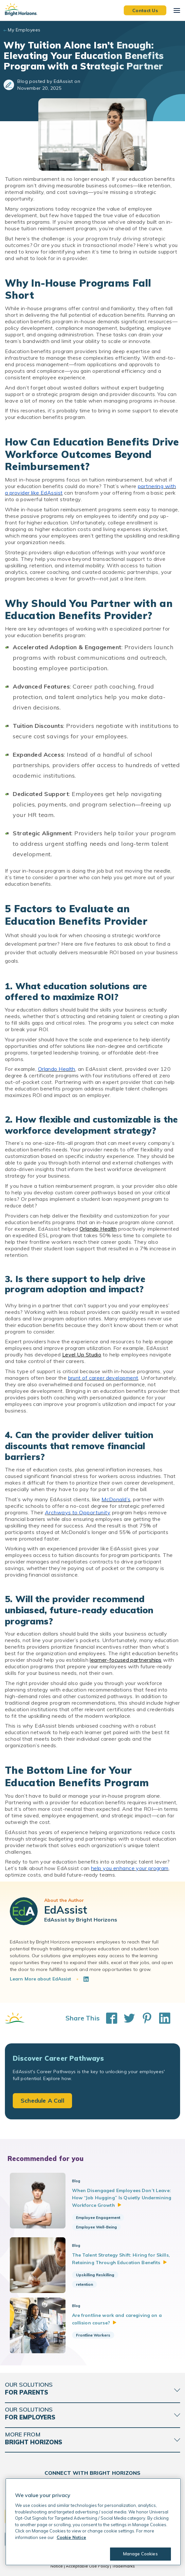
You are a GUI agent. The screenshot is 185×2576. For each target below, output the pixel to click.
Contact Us (145, 10)
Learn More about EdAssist (40, 1979)
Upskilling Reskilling (95, 2274)
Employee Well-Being (96, 2227)
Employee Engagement (98, 2217)
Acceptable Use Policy (87, 2566)
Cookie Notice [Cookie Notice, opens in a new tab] (71, 2537)
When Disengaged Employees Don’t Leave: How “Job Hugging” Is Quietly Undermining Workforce (122, 2198)
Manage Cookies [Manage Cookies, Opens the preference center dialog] (140, 2553)
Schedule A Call (42, 2100)
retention (84, 2284)
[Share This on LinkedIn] (161, 2018)
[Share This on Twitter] (126, 2018)
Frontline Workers (93, 2335)
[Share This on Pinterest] (144, 2018)
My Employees (24, 30)
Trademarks (123, 2566)
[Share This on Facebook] (108, 2018)
